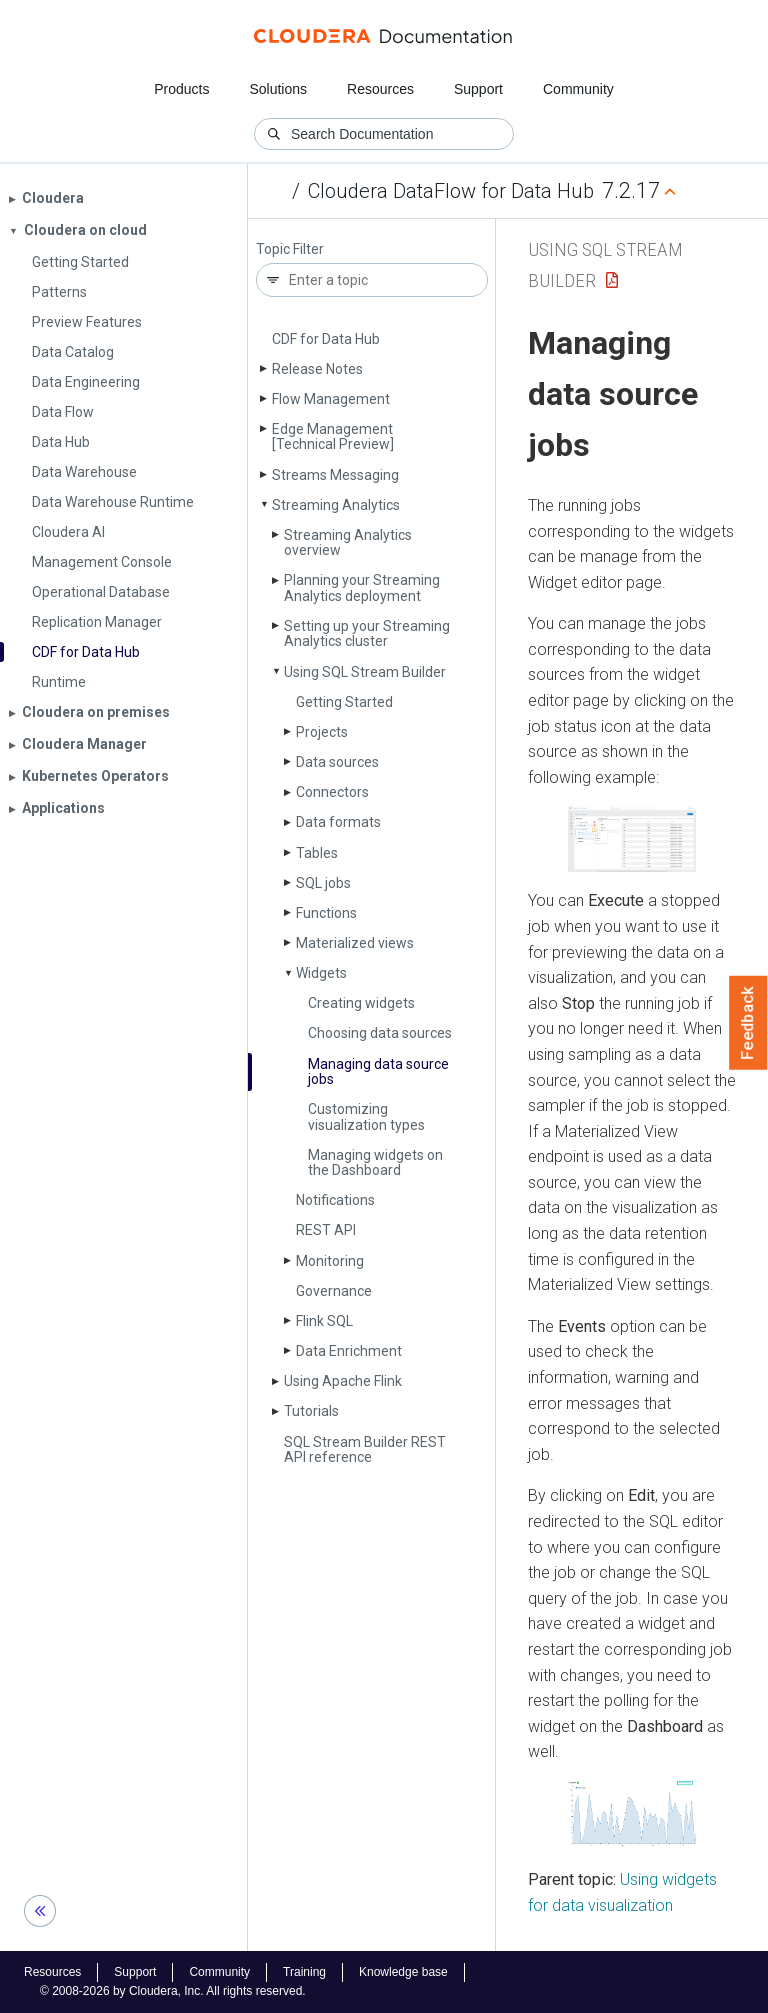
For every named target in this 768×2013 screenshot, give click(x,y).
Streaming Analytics (336, 505)
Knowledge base (403, 1972)
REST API (326, 1230)
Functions (326, 913)
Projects (322, 732)
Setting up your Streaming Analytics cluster (367, 633)
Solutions (278, 89)
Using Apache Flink (343, 1381)
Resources (380, 89)
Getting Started (344, 702)
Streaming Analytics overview (348, 542)
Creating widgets (361, 1003)
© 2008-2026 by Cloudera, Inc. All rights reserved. (173, 1991)
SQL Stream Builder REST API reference (365, 1449)
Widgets (321, 973)
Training (304, 1972)
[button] (632, 839)
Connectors (332, 792)
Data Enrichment (349, 1351)
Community (578, 89)
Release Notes (317, 369)
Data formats (338, 822)
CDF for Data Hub (326, 339)
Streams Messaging (335, 475)
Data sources (337, 762)
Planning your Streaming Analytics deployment (362, 587)
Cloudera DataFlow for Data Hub (451, 191)
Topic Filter (290, 249)
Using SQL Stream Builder (365, 672)
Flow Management (331, 399)
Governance (334, 1291)
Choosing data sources (380, 1033)
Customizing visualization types (366, 1116)
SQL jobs (323, 883)
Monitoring (330, 1261)
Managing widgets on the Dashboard (375, 1162)
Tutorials (311, 1411)
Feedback (748, 1023)
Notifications (335, 1200)
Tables (317, 853)
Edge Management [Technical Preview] (333, 436)
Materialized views (355, 943)
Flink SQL (324, 1321)
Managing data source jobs (378, 1071)
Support (478, 89)
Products (181, 89)
